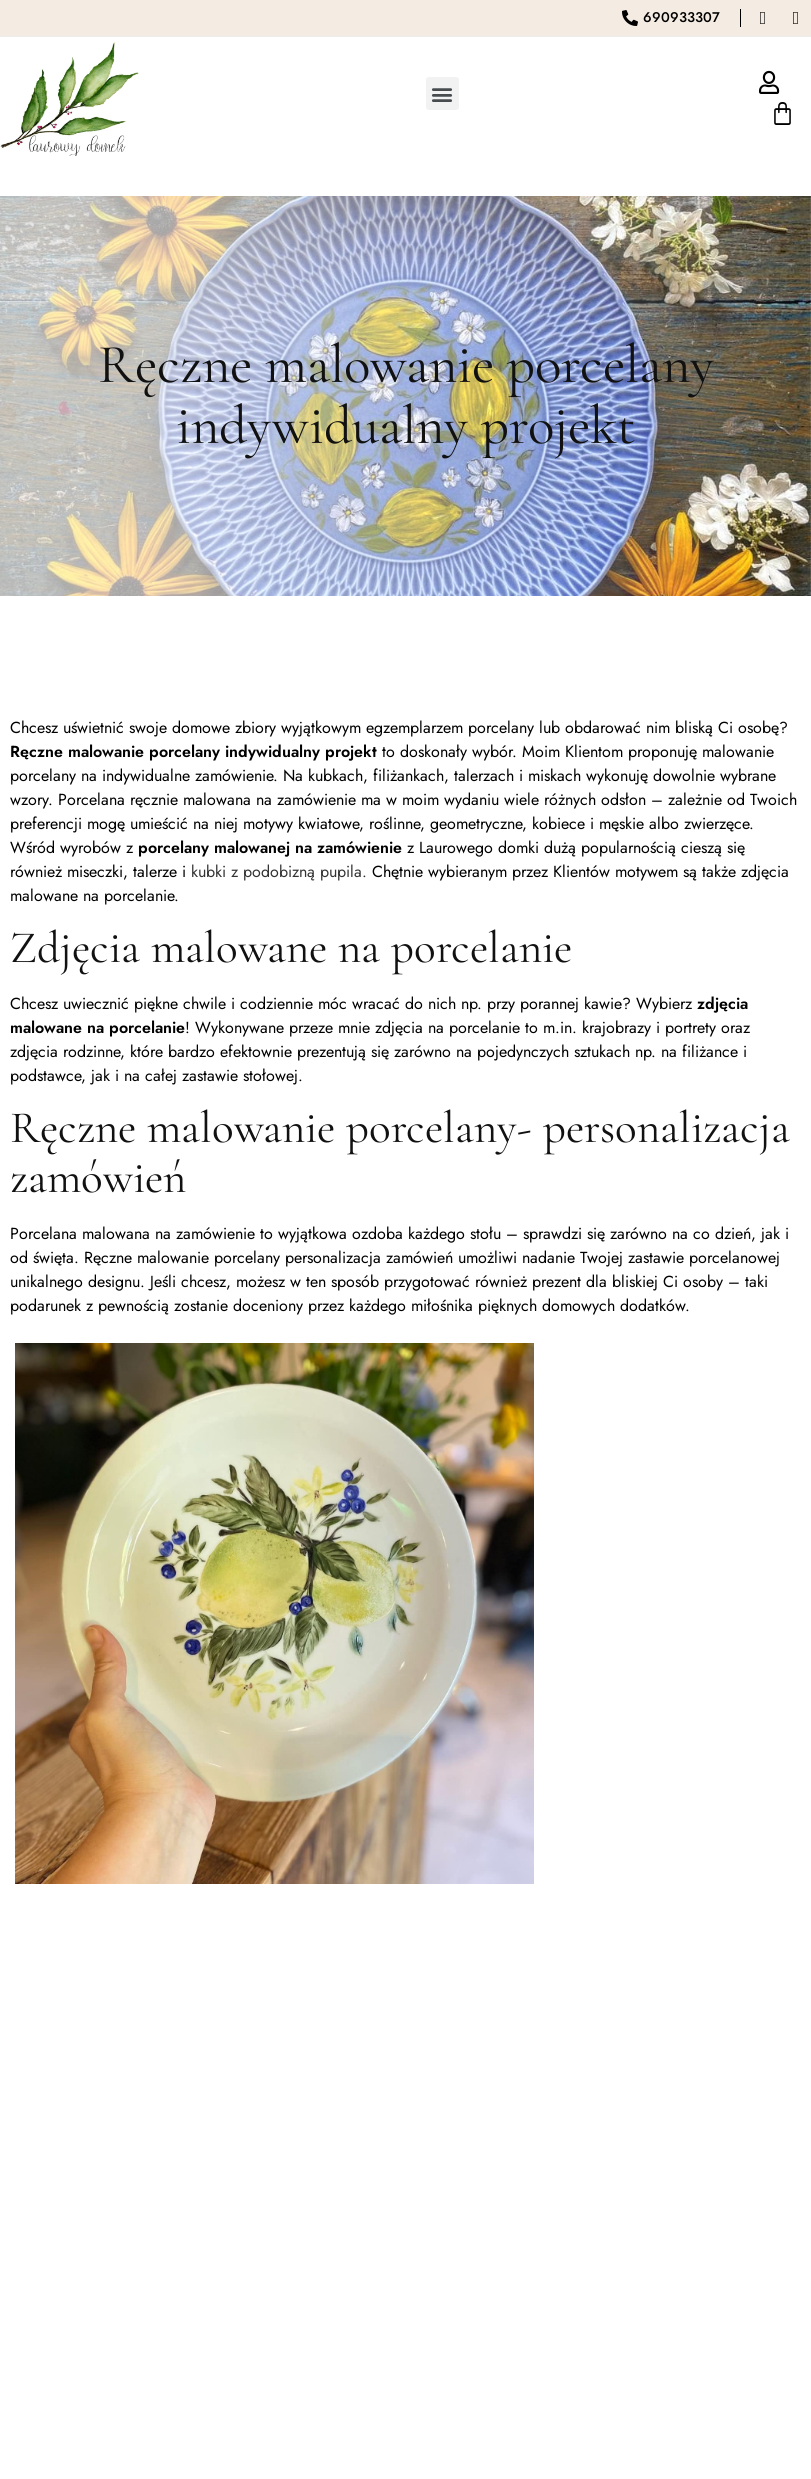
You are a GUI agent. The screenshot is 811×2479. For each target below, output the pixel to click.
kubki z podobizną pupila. (279, 871)
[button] (442, 93)
